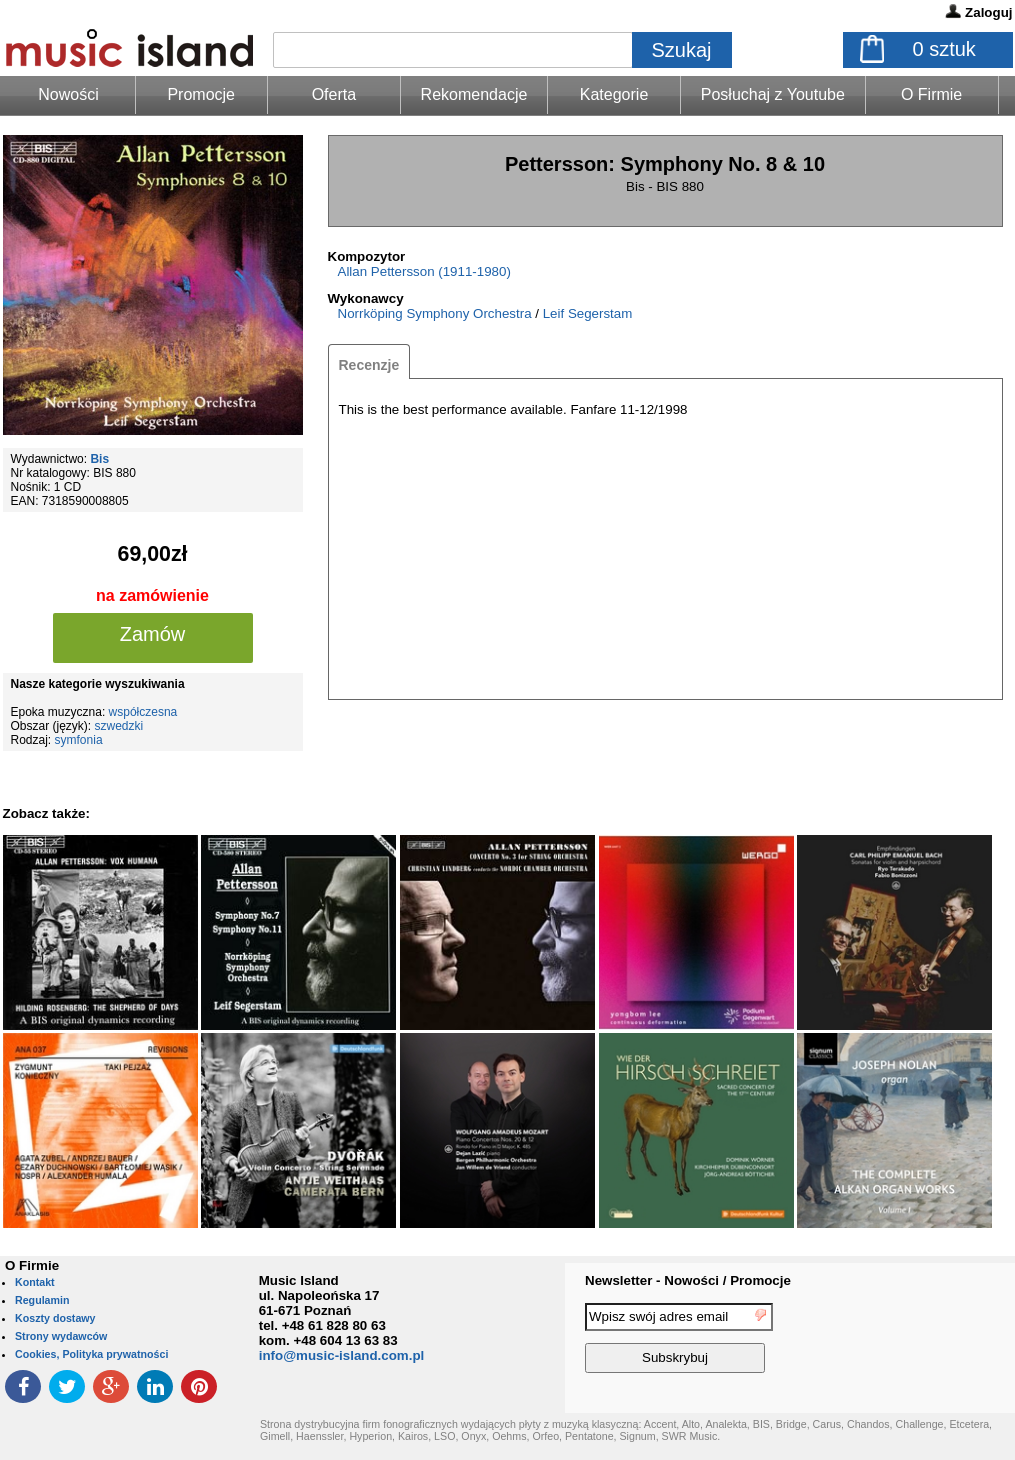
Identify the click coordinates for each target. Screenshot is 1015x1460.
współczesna (143, 712)
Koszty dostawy (55, 1318)
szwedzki (119, 726)
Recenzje (369, 365)
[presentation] (933, 1341)
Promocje (201, 94)
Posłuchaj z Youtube (773, 94)
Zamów (153, 634)
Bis (99, 459)
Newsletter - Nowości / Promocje (688, 1280)
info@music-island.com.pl (342, 1355)
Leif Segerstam (588, 313)
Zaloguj (988, 12)
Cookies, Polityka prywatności (91, 1354)
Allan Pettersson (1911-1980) (424, 271)
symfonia (79, 740)
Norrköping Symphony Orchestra (435, 313)
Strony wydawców (61, 1336)
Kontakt (35, 1282)
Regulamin (42, 1300)
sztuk (944, 49)
